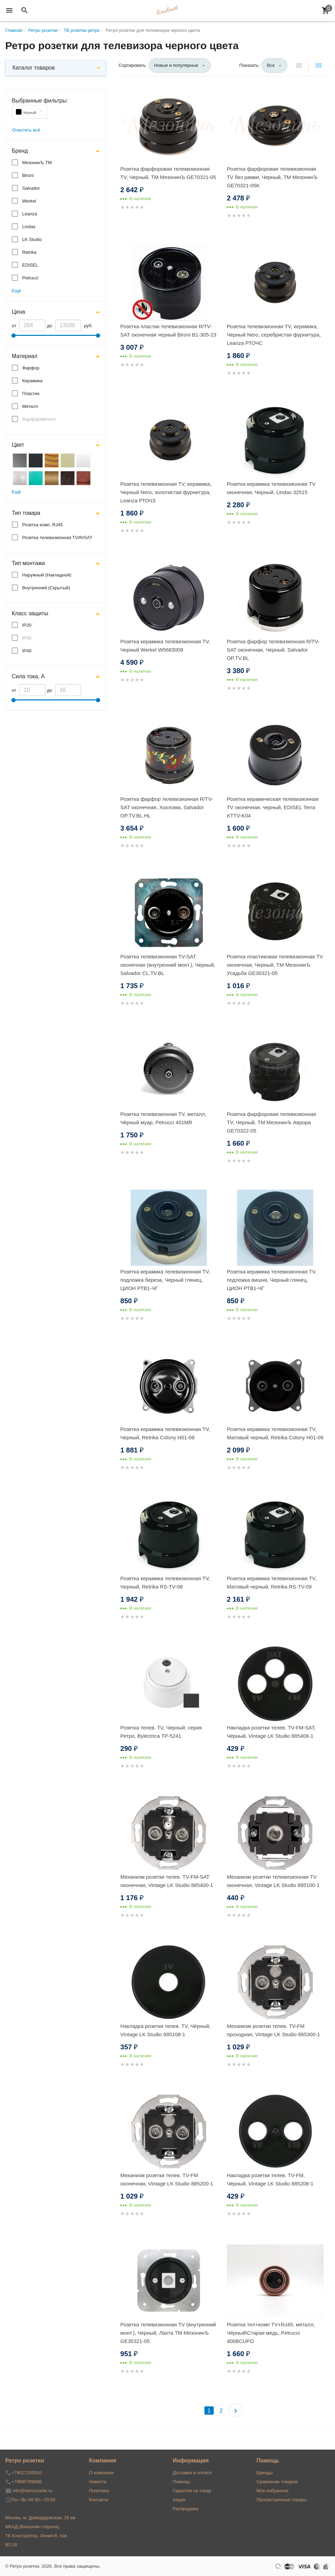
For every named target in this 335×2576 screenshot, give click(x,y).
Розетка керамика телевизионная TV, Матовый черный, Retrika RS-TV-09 (272, 1582)
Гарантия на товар (192, 2490)
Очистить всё (26, 130)
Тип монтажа (28, 563)
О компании (101, 2472)
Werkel (29, 201)
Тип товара (26, 513)
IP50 (27, 638)
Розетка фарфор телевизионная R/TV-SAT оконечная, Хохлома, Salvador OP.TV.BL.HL (166, 807)
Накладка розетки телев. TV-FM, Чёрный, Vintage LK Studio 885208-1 (270, 2179)
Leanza (29, 213)
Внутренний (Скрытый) (46, 587)
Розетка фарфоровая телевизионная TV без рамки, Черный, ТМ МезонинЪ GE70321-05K (272, 177)
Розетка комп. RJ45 (42, 524)
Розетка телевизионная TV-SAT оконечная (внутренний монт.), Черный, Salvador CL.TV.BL (167, 965)
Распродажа (186, 2508)
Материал (24, 356)
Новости (97, 2481)
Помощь (181, 2481)
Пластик (30, 393)
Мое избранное (272, 2490)
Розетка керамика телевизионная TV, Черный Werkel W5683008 (165, 645)
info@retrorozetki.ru (32, 2490)
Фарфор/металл (39, 419)
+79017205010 (26, 2472)
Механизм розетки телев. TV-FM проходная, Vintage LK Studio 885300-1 (273, 2030)
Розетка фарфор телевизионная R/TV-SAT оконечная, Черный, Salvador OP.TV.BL (273, 649)
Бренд (20, 151)
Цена (18, 312)
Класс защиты (30, 613)
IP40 (27, 650)
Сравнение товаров (277, 2481)
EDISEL (30, 265)
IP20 (27, 625)
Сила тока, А (28, 676)
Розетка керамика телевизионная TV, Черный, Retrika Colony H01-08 (165, 1433)
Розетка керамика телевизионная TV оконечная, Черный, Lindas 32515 (271, 488)
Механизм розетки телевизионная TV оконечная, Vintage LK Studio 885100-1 (273, 1881)
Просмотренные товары (281, 2499)
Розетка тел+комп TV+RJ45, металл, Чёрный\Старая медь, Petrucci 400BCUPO (271, 2333)
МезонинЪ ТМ (37, 162)
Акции (179, 2499)
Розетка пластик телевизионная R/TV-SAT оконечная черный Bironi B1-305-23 (168, 330)
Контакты (98, 2499)
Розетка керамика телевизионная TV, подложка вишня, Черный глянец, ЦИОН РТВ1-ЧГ (272, 1280)
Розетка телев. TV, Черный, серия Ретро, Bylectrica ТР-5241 (161, 1732)
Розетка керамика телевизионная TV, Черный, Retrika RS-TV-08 (165, 1582)
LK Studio (32, 239)
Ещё (16, 290)
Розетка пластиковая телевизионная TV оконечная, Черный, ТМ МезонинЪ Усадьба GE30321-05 (275, 965)
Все (271, 65)
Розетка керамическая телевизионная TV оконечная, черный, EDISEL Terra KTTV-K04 (273, 807)
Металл (30, 406)
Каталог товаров (33, 68)
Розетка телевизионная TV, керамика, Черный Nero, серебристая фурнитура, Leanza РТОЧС (274, 334)
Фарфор (30, 367)
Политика (99, 2490)
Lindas (28, 226)
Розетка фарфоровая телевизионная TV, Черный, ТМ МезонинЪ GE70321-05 (168, 173)
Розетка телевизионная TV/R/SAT (57, 537)
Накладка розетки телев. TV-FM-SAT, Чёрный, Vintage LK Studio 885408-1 (271, 1732)
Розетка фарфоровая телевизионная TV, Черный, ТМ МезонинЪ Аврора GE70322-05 (271, 1122)
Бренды (264, 2472)
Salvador (31, 188)
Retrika (29, 252)
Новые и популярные (176, 65)
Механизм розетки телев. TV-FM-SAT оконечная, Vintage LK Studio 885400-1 (166, 1881)
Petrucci (30, 277)
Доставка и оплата (192, 2472)
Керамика (32, 380)
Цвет (18, 445)
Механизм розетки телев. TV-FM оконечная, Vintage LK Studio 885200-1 (166, 2179)
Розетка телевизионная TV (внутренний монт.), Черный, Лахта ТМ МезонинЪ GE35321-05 (168, 2333)
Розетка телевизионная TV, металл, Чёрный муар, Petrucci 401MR (163, 1118)
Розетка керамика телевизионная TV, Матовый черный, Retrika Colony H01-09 (275, 1433)
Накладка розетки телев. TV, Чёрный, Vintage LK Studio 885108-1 (165, 2030)
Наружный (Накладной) (46, 575)
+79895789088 (26, 2481)
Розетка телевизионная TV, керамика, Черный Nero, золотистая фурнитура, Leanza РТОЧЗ (165, 492)
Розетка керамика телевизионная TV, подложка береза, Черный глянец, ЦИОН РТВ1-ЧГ (165, 1280)
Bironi (28, 175)
